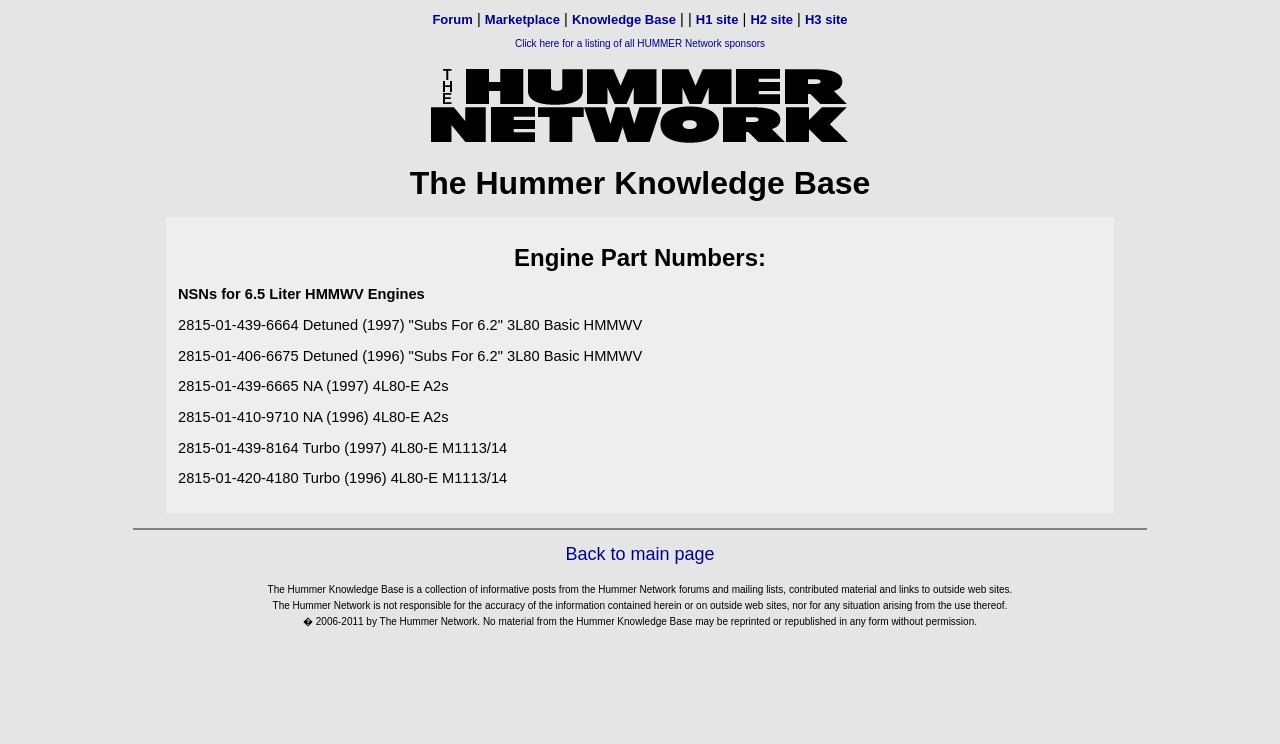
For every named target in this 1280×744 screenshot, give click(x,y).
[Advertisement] (640, 688)
